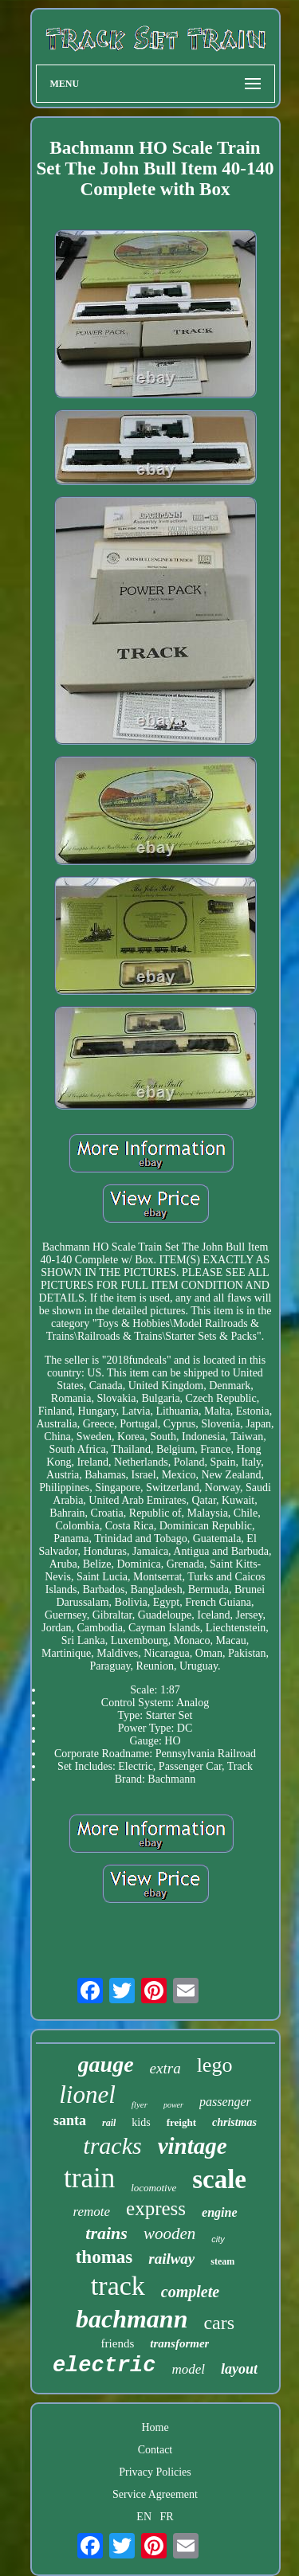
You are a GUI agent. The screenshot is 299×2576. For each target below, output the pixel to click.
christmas (234, 2122)
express (156, 2208)
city (218, 2239)
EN (143, 2517)
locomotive (153, 2188)
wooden (169, 2233)
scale (219, 2179)
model (189, 2369)
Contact (155, 2450)
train (89, 2178)
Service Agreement (155, 2494)
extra (165, 2068)
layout (239, 2369)
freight (181, 2122)
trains (106, 2233)
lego (215, 2065)
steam (222, 2261)
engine (219, 2212)
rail (109, 2122)
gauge (106, 2064)
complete (190, 2291)
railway (171, 2258)
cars (218, 2322)
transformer (179, 2343)
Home (154, 2427)
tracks (112, 2145)
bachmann (131, 2318)
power (173, 2104)
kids (141, 2122)
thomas (104, 2257)
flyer (140, 2104)
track (118, 2285)
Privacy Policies (155, 2472)
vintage (192, 2146)
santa (69, 2120)
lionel (87, 2094)
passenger (225, 2101)
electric (104, 2366)
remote (91, 2211)
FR (167, 2517)
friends (118, 2343)
